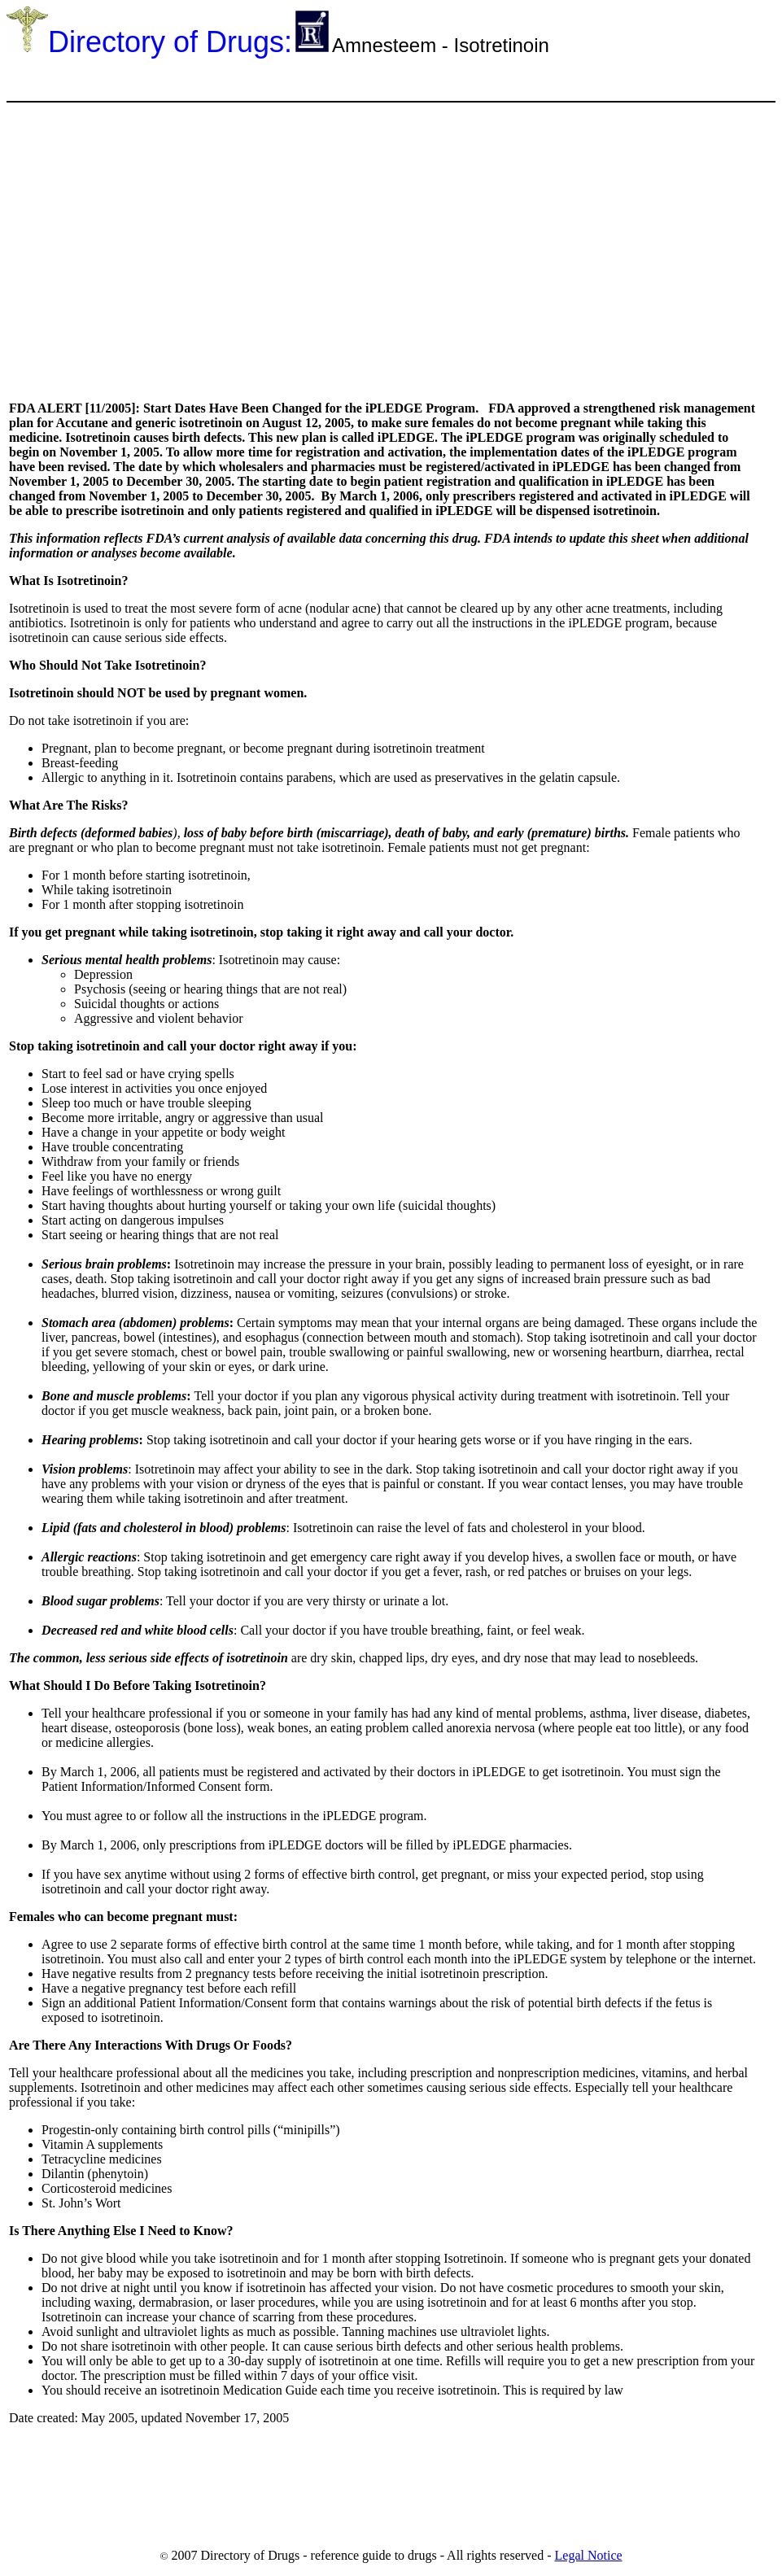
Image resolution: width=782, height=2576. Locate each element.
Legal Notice (589, 2555)
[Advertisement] (303, 78)
